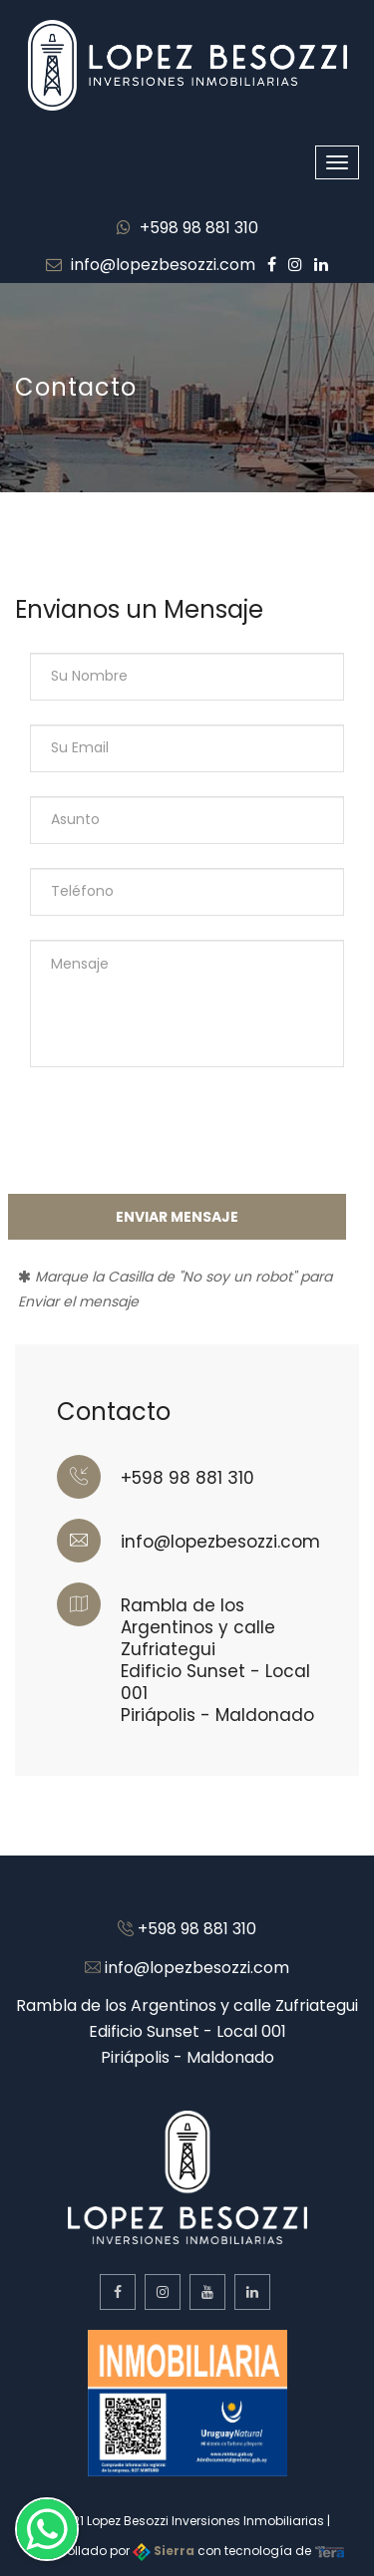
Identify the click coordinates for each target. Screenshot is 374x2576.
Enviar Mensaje (177, 1217)
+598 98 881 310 (187, 227)
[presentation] (169, 1130)
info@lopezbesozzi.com (150, 264)
